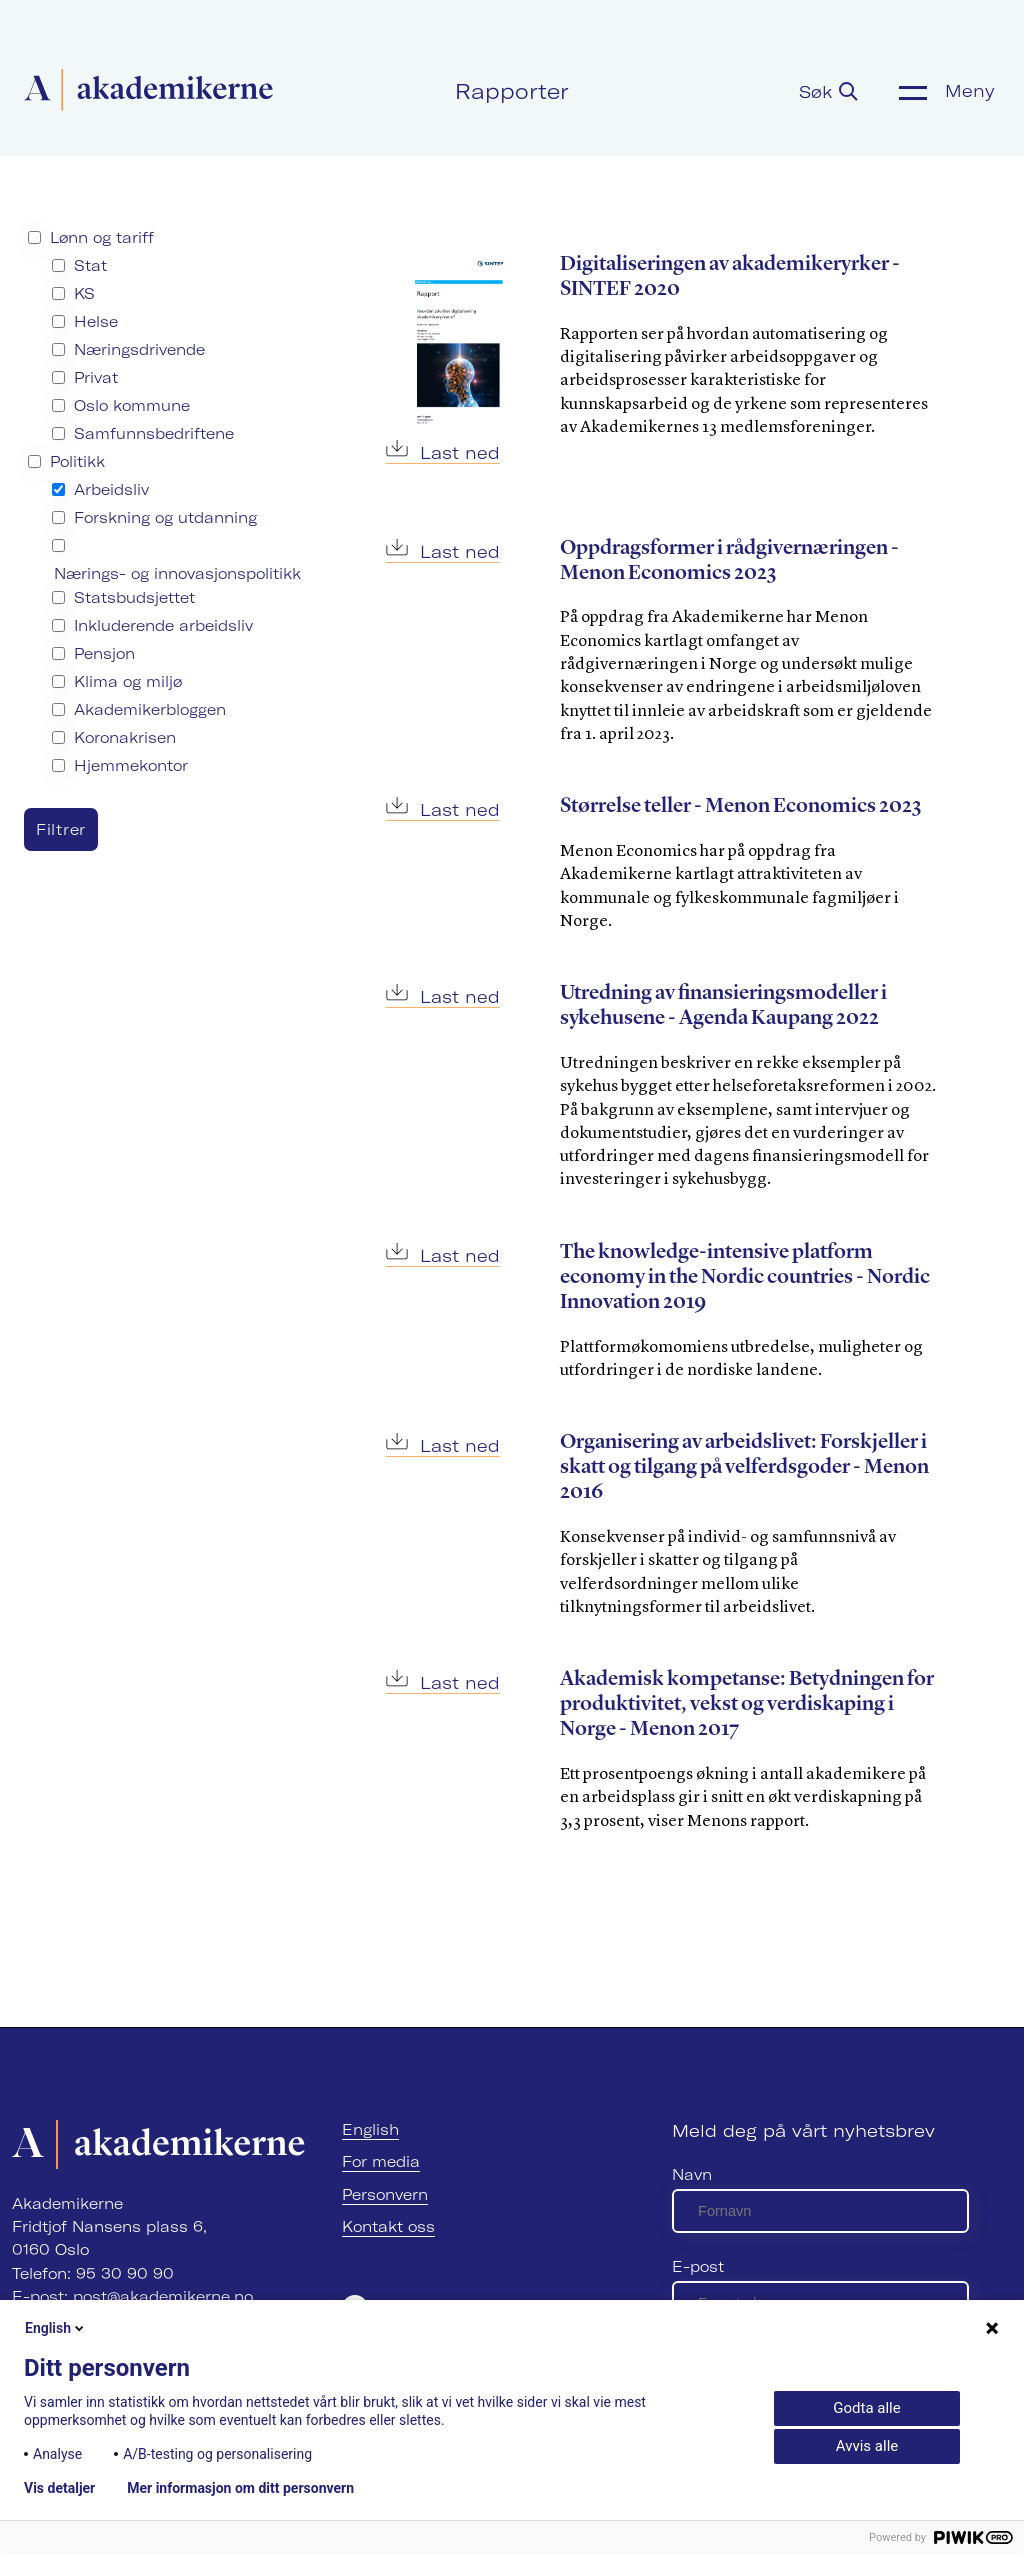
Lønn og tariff (102, 237)
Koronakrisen (125, 737)
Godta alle (866, 2408)
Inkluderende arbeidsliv (163, 625)
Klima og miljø (128, 681)
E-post (698, 2266)
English (370, 2129)
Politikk (77, 461)
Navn (692, 2174)
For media (381, 2161)
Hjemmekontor (131, 765)
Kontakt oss (388, 2226)
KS (84, 293)
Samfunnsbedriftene (154, 433)
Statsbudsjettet (134, 597)
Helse (96, 321)
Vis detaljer (59, 2488)
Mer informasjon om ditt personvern (240, 2488)
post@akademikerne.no (163, 2296)
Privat (96, 377)
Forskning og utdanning (165, 517)
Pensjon (104, 653)
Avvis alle (867, 2446)
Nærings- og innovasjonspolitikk (177, 573)
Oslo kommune (132, 405)
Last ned (443, 452)
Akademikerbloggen (150, 709)
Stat (90, 265)
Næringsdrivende (139, 349)
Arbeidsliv (111, 489)
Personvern (385, 2194)
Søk (828, 91)
